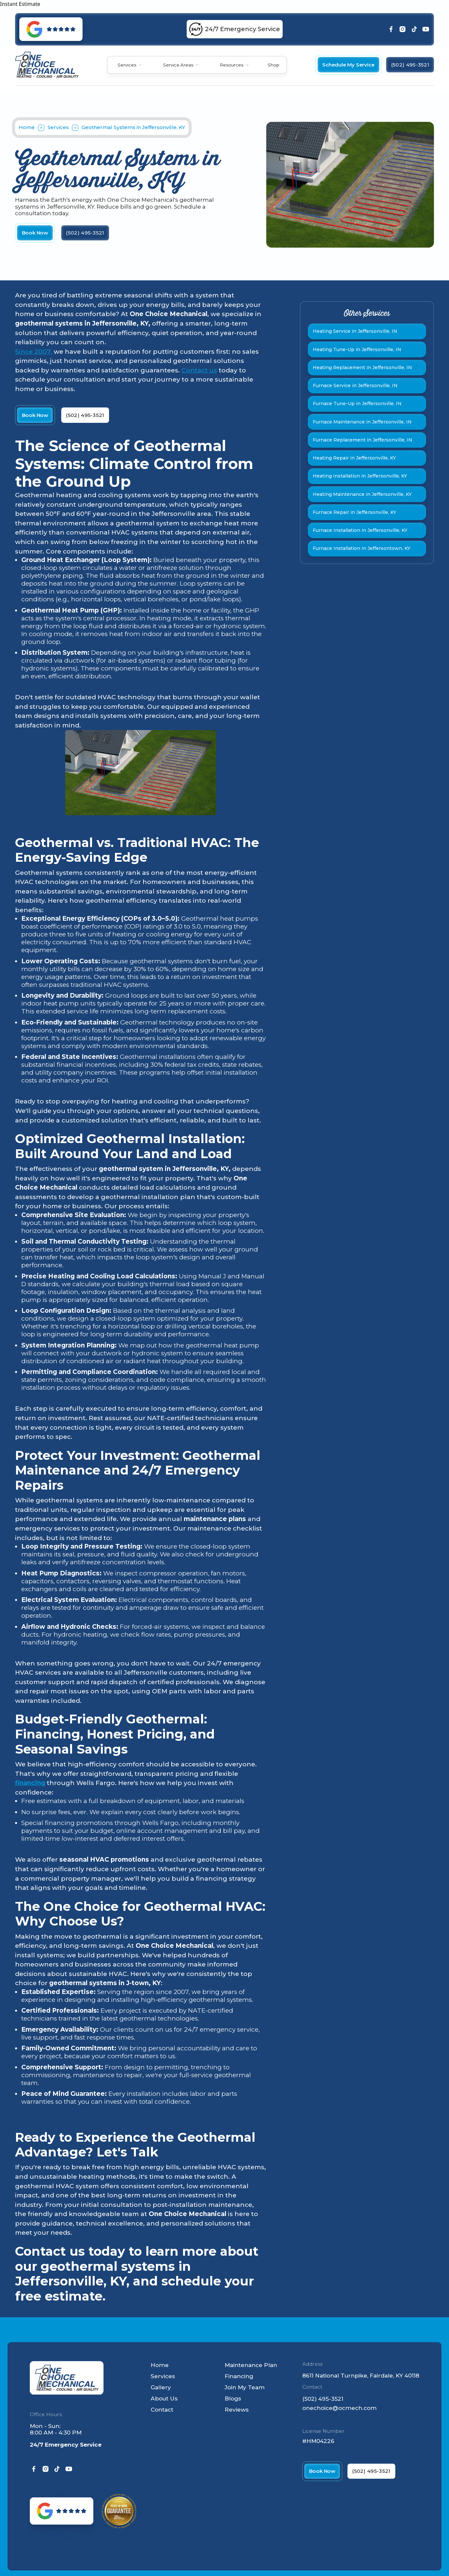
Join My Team (245, 2387)
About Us (164, 2398)
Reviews (237, 2409)
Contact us (199, 370)
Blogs (233, 2398)
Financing (239, 2376)
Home (27, 127)
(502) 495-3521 (322, 2399)
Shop (273, 64)
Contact (162, 2409)
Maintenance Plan (251, 2364)
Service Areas (178, 64)
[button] (130, 65)
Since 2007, (33, 351)
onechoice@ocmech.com (339, 2408)
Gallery (161, 2387)
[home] (47, 65)
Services (127, 64)
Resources (231, 64)
